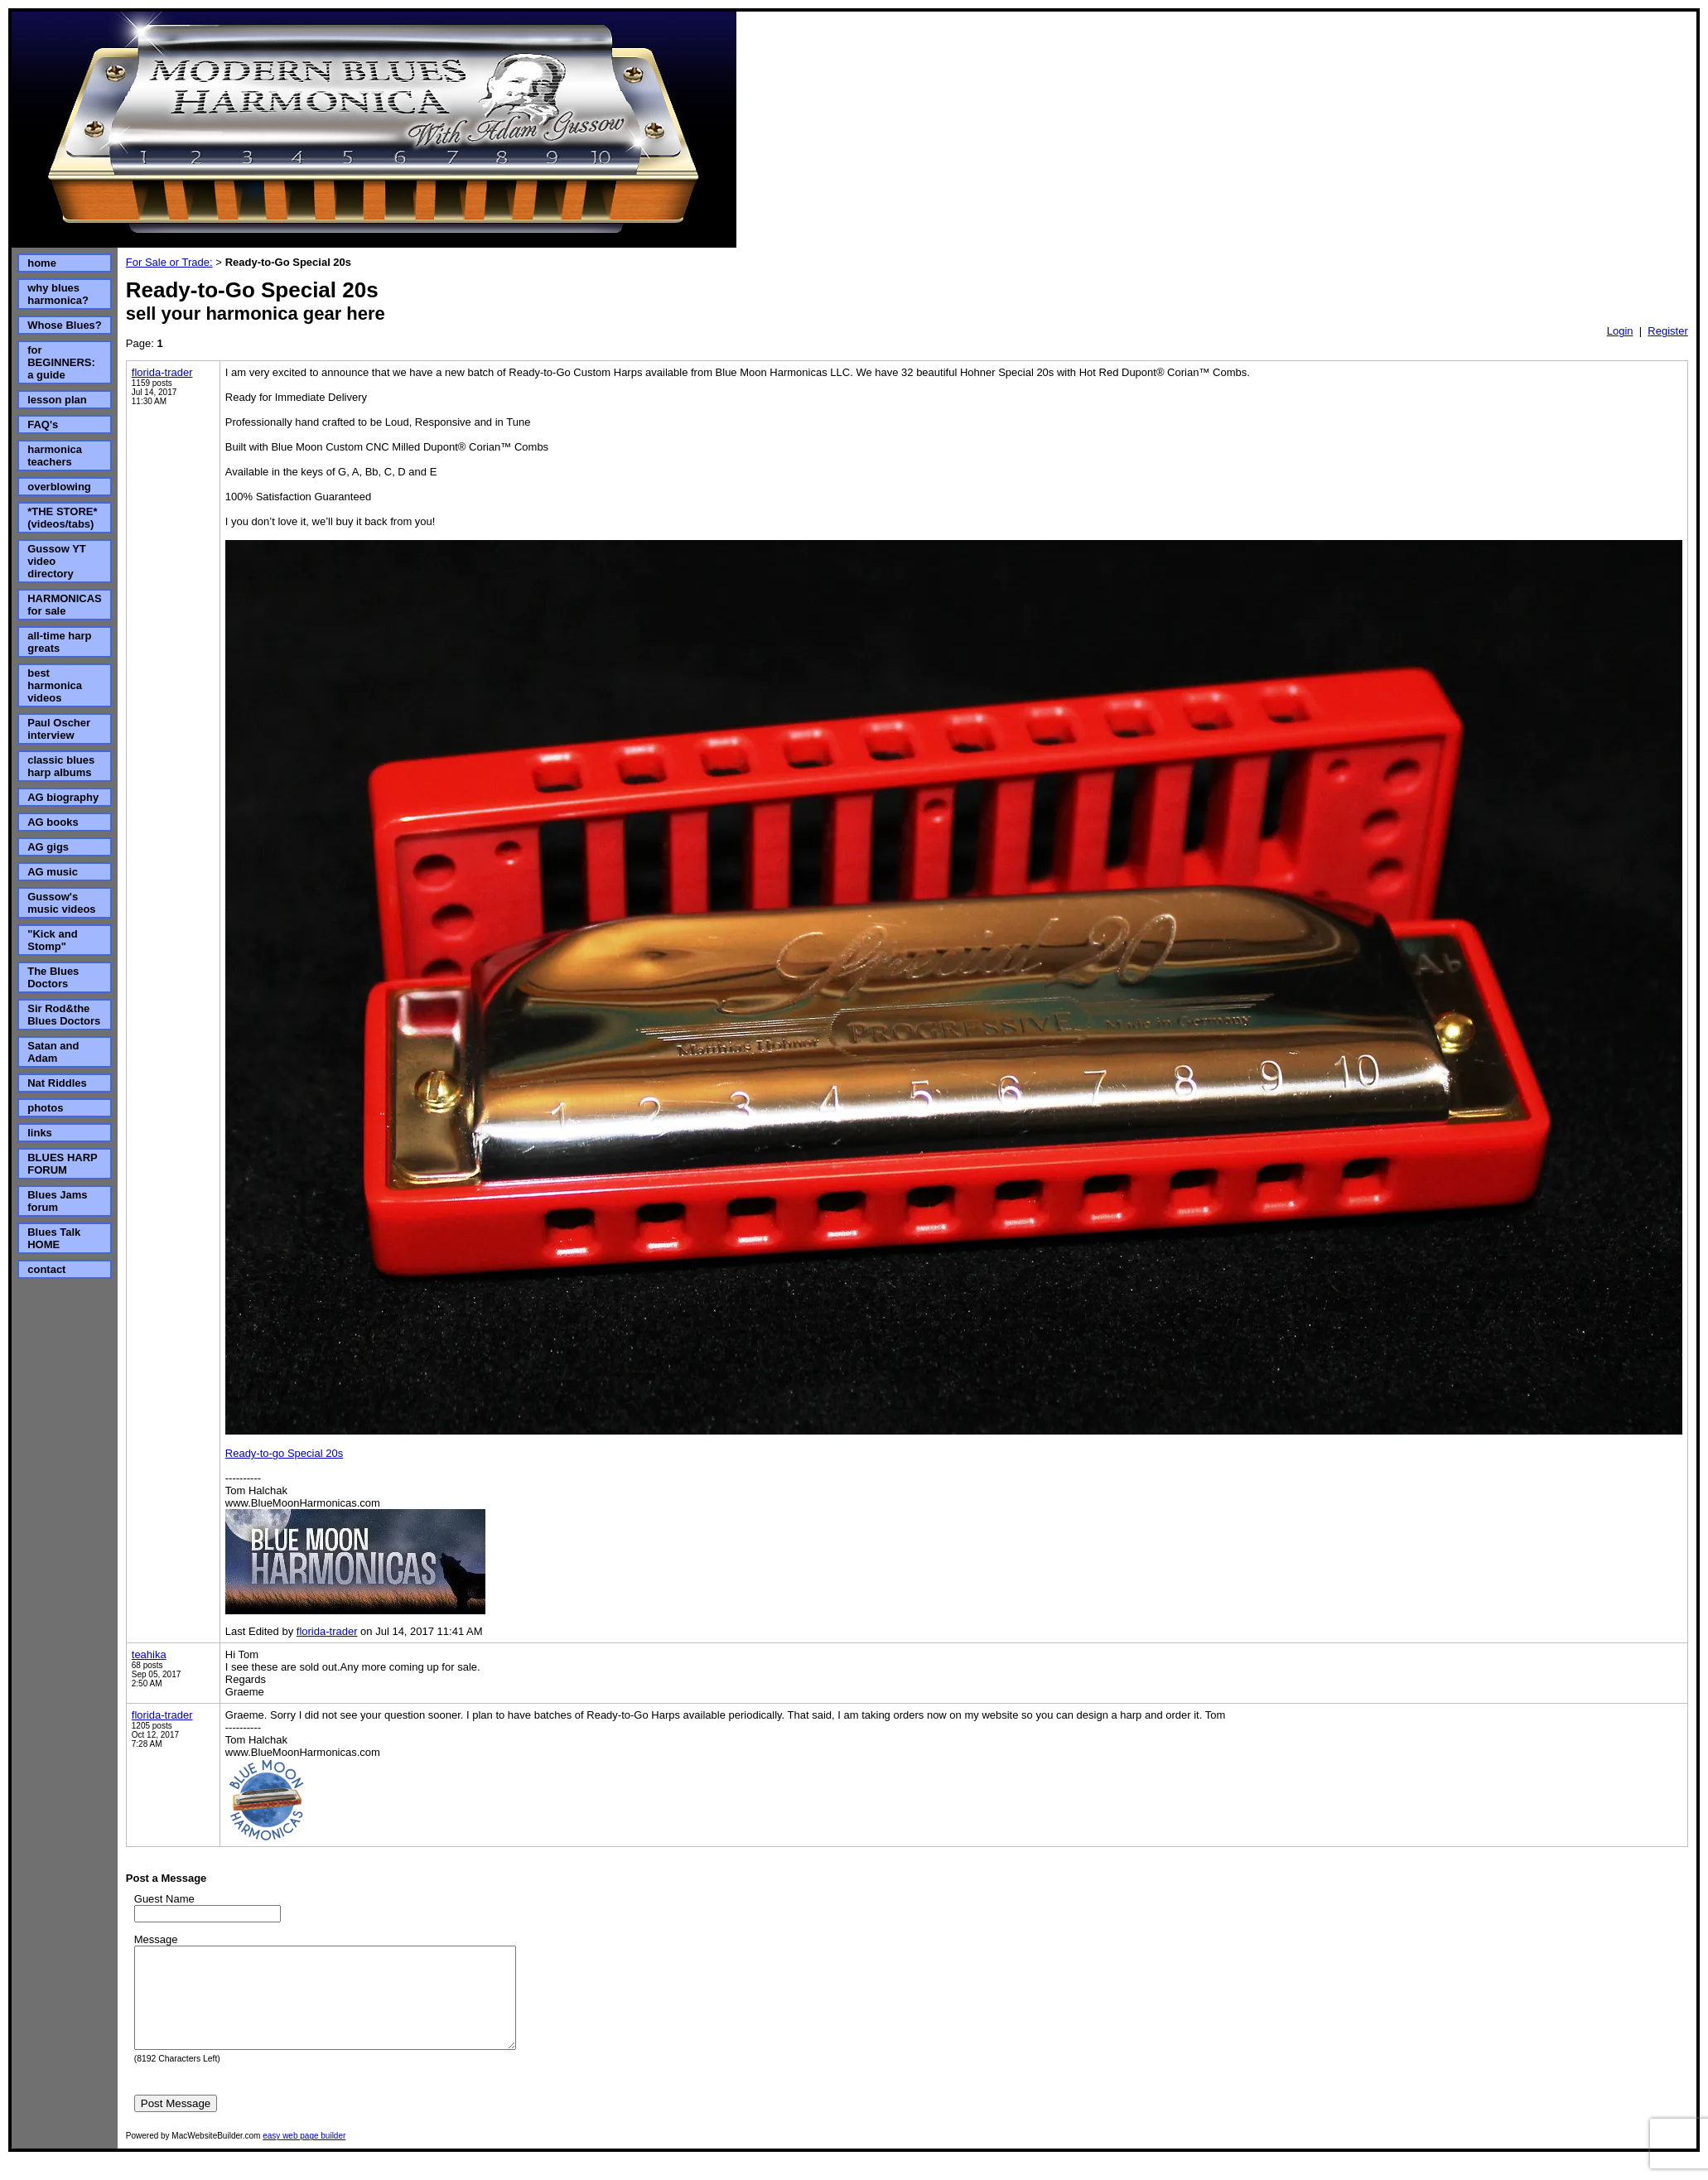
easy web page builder (304, 2155)
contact (46, 1269)
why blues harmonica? (58, 294)
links (39, 1132)
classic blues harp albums (60, 766)
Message (156, 1939)
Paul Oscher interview (58, 728)
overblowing (59, 486)
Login (1620, 331)
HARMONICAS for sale (64, 604)
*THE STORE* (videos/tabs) (62, 517)
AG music (52, 872)
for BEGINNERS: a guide (61, 362)
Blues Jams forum (57, 1201)
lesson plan (57, 399)
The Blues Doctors (53, 977)
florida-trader (162, 372)
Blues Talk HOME (53, 1238)
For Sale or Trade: (169, 262)
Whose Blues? (64, 325)
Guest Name (164, 1899)
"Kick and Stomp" (52, 940)
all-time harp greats (59, 641)
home (41, 263)
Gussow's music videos (61, 902)
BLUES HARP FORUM (62, 1163)
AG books (52, 822)
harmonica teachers (54, 455)
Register (1667, 331)
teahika (149, 1654)
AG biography (63, 797)
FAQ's (42, 424)
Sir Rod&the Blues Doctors (63, 1014)
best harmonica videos (54, 685)
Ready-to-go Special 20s (284, 1453)
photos (45, 1108)
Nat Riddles (57, 1083)
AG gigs (48, 847)
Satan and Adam (53, 1051)
